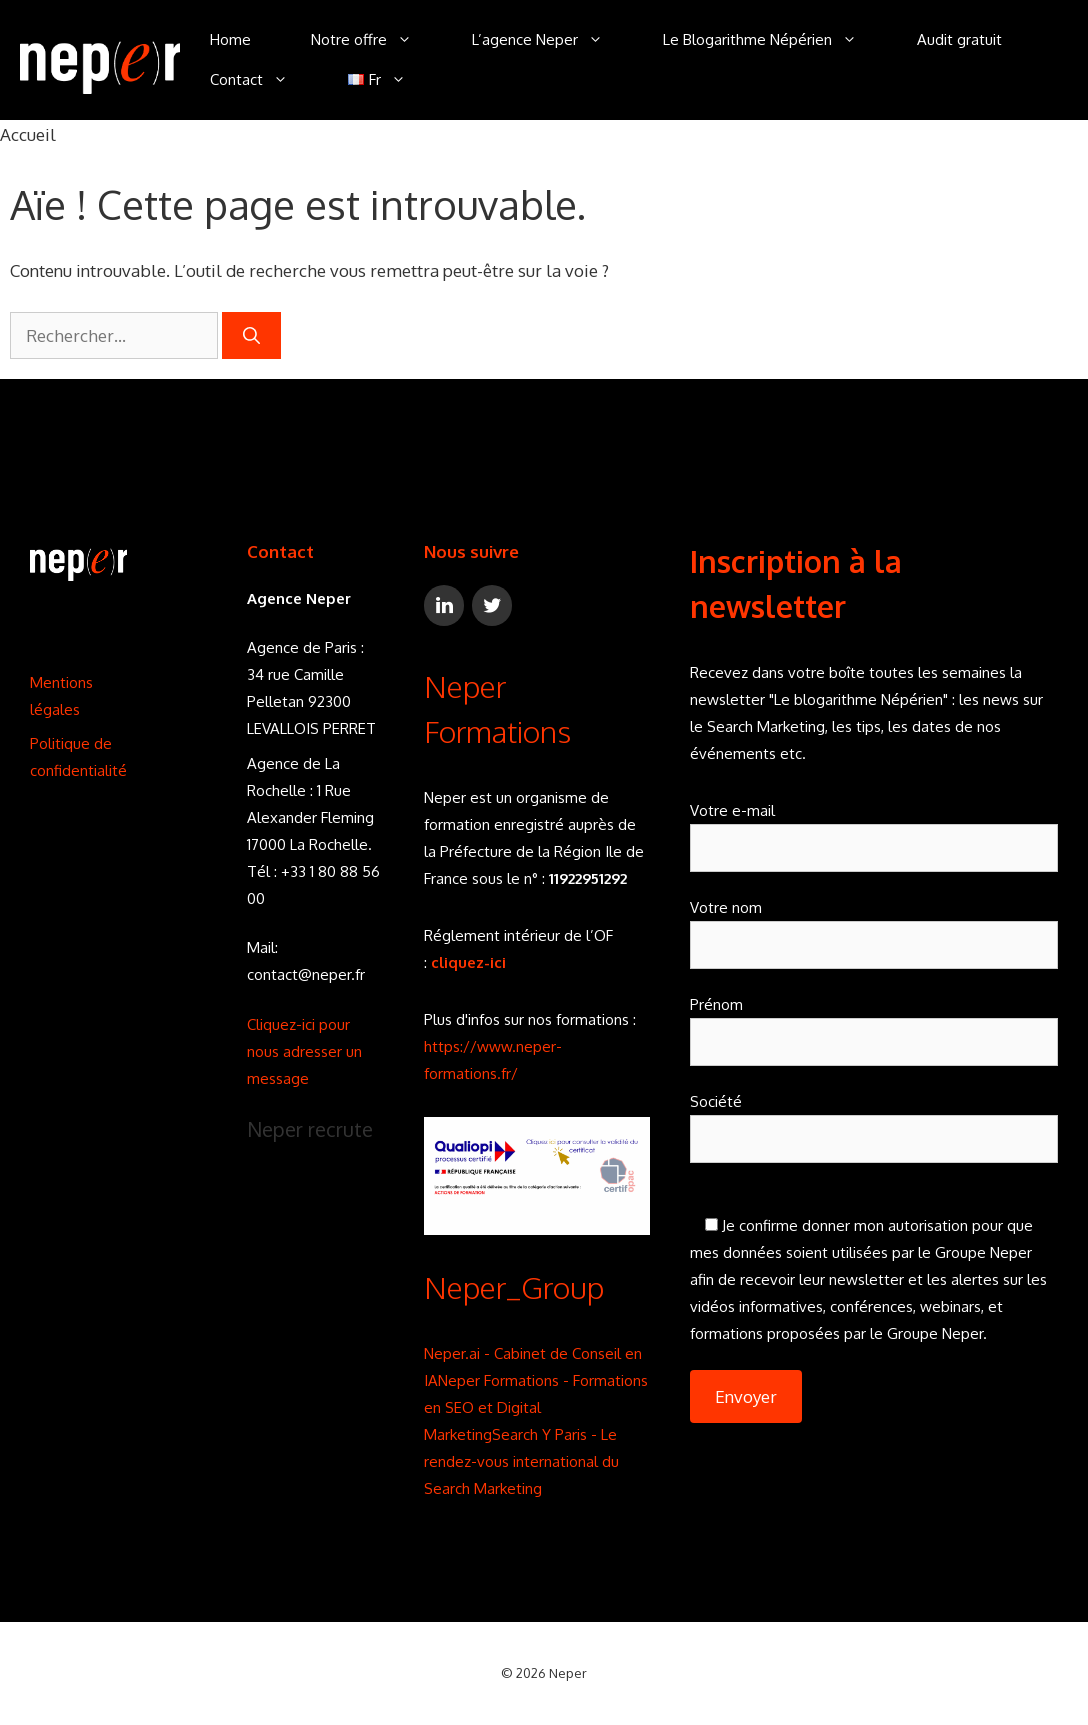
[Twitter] (492, 605)
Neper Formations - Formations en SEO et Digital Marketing (536, 1407)
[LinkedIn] (444, 605)
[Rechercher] (251, 336)
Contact (264, 80)
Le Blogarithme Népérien (775, 40)
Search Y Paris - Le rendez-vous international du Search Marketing (521, 1461)
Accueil (28, 134)
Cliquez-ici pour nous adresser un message (304, 1051)
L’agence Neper (552, 40)
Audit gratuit (959, 39)
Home (230, 39)
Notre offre (376, 40)
